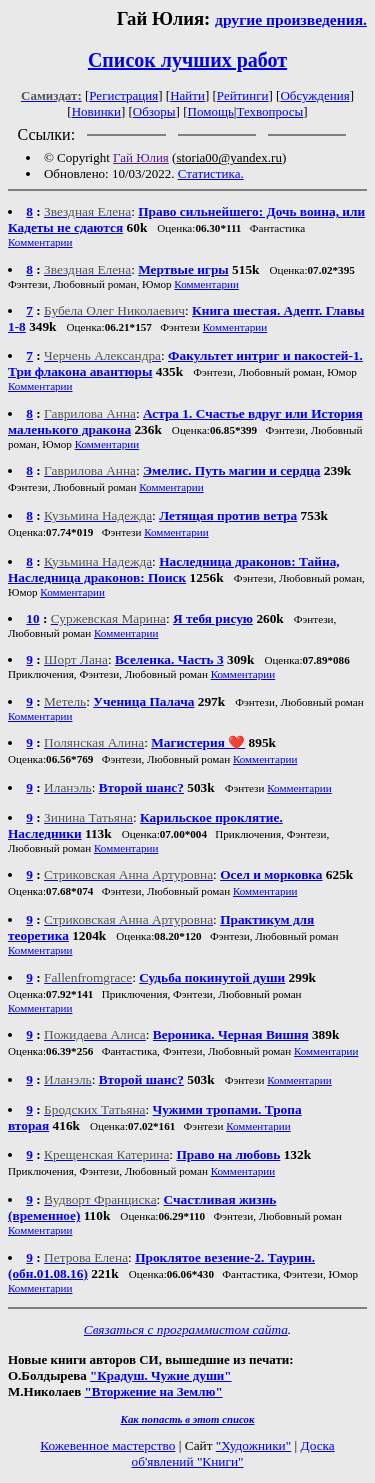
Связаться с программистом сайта (186, 1329)
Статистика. (211, 173)
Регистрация (123, 95)
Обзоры (154, 111)
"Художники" (253, 1445)
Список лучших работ (187, 60)
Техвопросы (269, 111)
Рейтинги (243, 95)
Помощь (211, 111)
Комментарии (40, 242)
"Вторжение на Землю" (154, 1391)
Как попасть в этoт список (188, 1419)
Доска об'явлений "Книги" (232, 1453)
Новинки (96, 111)
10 (32, 618)
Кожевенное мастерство (107, 1445)
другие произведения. (291, 19)
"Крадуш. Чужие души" (161, 1375)
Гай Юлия (141, 157)
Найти (187, 95)
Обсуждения (314, 95)
